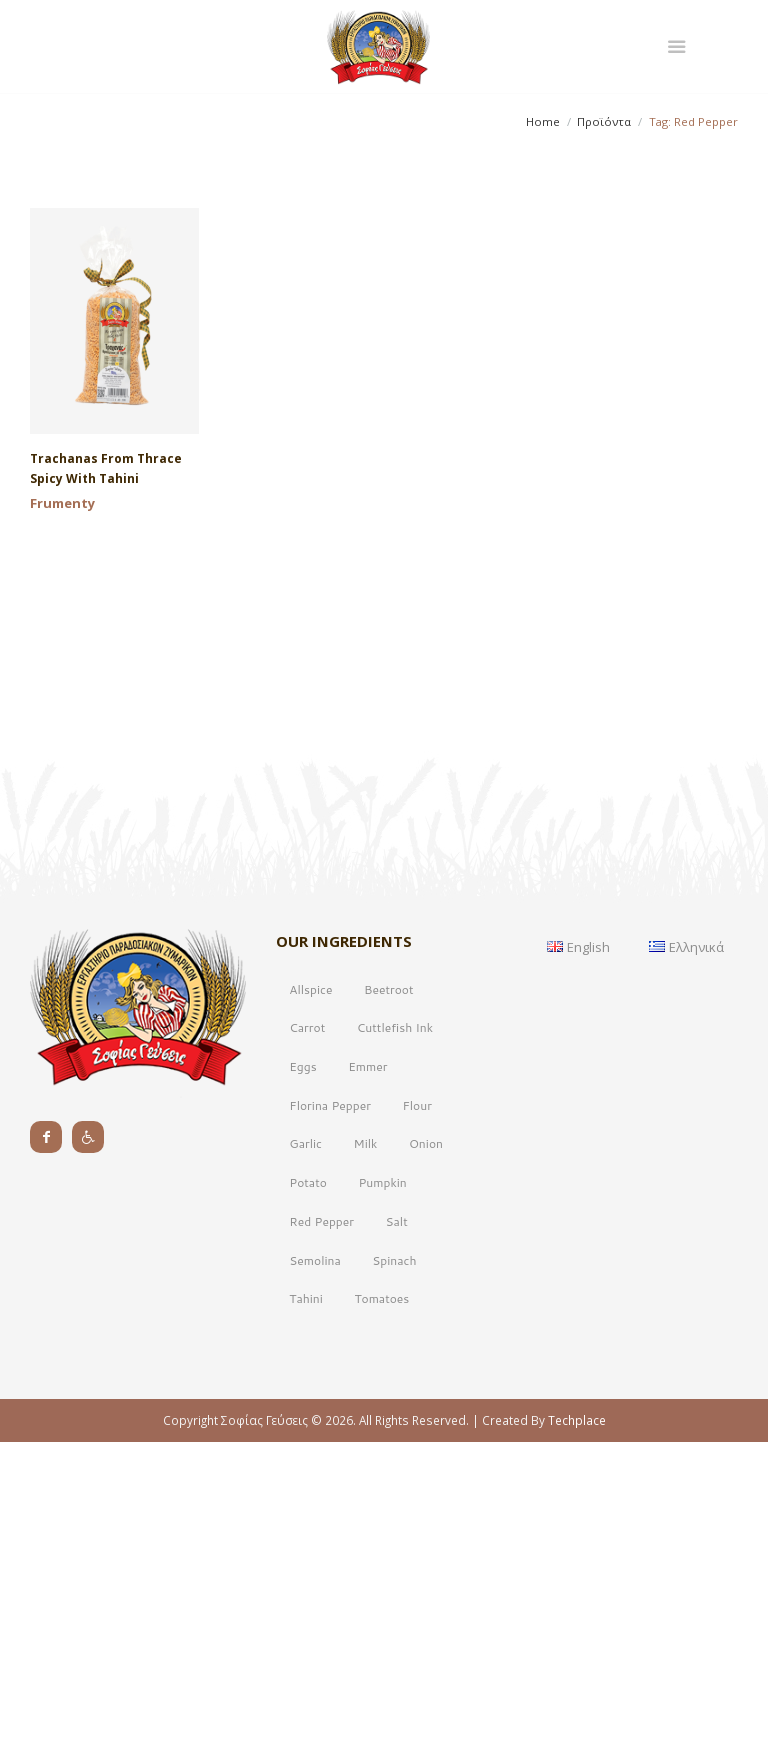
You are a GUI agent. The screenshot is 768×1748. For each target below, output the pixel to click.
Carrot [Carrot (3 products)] (307, 1325)
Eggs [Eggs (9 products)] (302, 1364)
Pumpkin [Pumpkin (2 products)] (382, 1480)
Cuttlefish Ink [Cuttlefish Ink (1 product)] (395, 1325)
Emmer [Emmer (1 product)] (367, 1364)
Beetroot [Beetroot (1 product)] (388, 1287)
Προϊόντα (604, 121)
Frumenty (62, 503)
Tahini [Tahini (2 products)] (306, 1596)
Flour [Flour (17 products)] (416, 1403)
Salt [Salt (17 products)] (397, 1519)
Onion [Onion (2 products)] (426, 1441)
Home (543, 121)
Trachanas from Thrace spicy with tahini (106, 468)
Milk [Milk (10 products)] (366, 1441)
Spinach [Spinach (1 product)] (394, 1558)
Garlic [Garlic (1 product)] (305, 1441)
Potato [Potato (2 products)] (308, 1480)
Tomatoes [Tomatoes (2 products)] (381, 1596)
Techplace (577, 1718)
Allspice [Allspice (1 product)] (310, 1287)
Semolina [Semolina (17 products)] (314, 1558)
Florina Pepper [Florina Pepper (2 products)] (330, 1403)
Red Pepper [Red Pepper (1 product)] (321, 1519)
